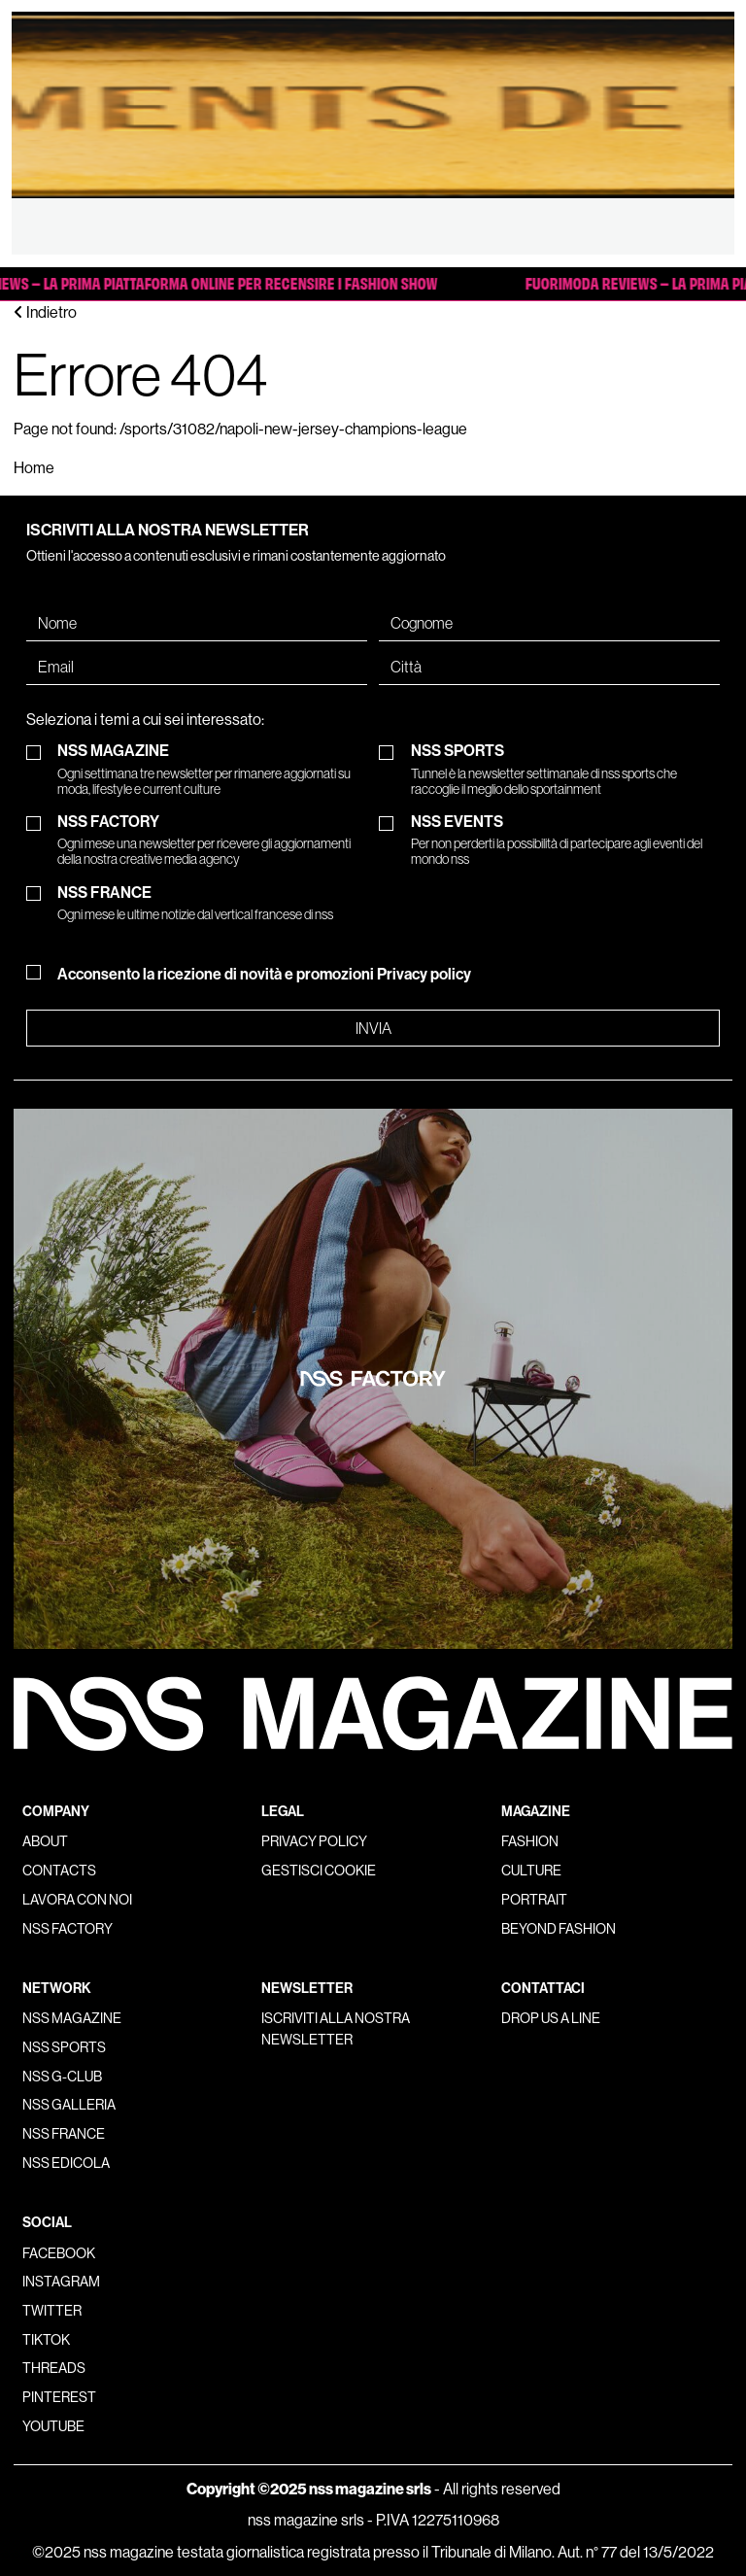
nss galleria (69, 2104)
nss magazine (71, 2018)
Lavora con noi (77, 1899)
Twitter (52, 2310)
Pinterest (59, 2397)
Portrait (534, 1899)
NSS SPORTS (566, 769)
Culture (531, 1870)
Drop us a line (550, 2018)
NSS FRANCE (195, 903)
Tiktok (46, 2340)
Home (34, 468)
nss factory (67, 1929)
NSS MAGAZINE (212, 769)
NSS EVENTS (566, 840)
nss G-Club (62, 2076)
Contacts (59, 1870)
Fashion (530, 1841)
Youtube (53, 2426)
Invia (373, 1028)
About (45, 1841)
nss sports (64, 2047)
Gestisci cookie (318, 1870)
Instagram (61, 2281)
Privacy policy (424, 974)
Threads (53, 2368)
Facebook (58, 2253)
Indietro (45, 312)
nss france (63, 2134)
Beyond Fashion (558, 1929)
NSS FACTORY (212, 840)
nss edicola (66, 2163)
